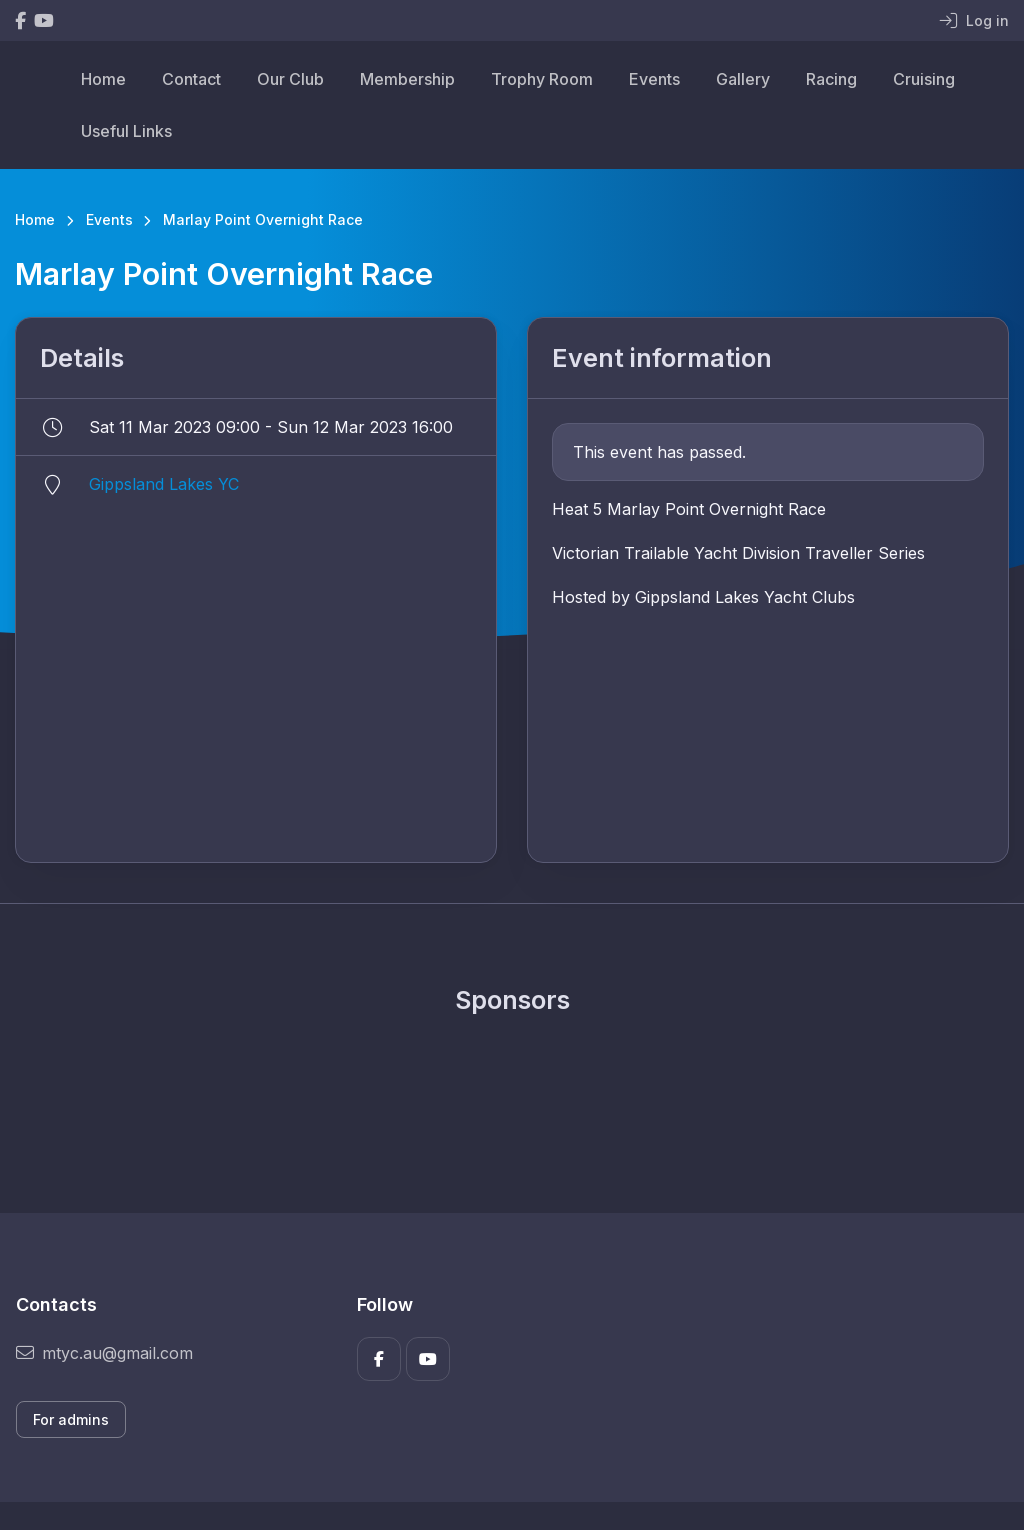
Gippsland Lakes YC (164, 484)
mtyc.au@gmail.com (104, 1353)
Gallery (743, 79)
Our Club (290, 79)
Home (103, 79)
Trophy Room (542, 79)
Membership (407, 79)
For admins (71, 1419)
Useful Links (126, 131)
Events (654, 79)
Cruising (924, 79)
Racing (831, 79)
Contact (191, 79)
